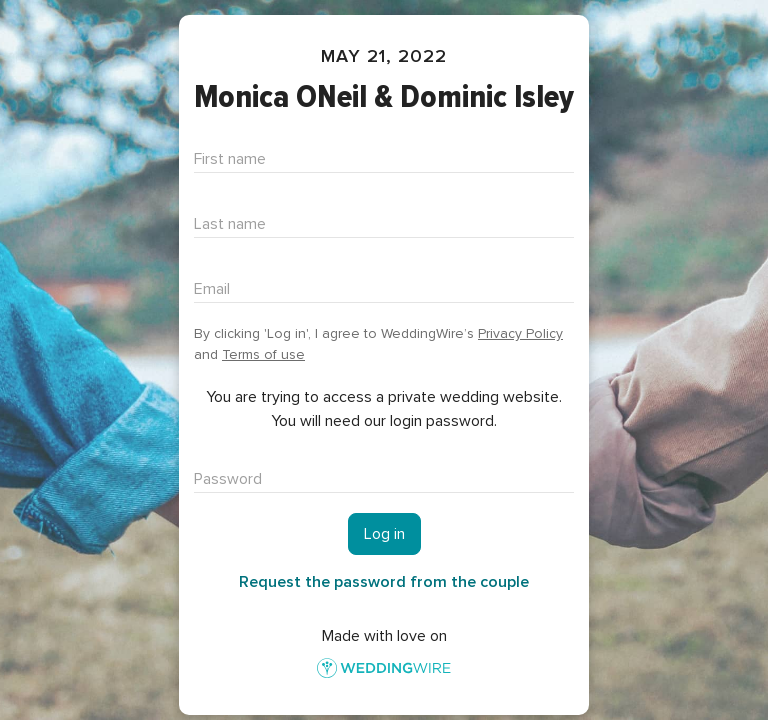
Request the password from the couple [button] (384, 582)
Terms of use (263, 354)
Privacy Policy (520, 333)
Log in (384, 534)
